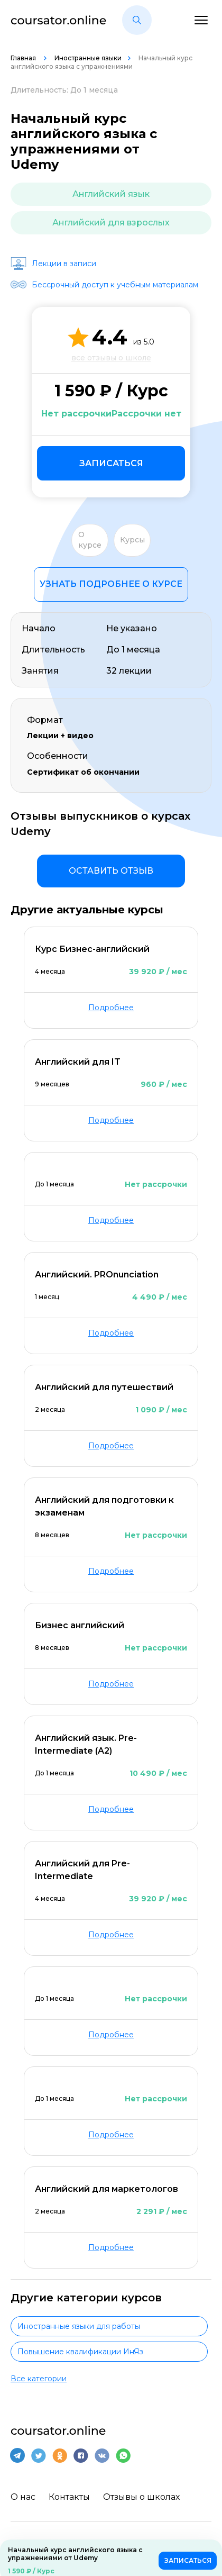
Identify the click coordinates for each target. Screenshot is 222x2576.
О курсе (89, 540)
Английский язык (111, 194)
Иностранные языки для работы (78, 2326)
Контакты (69, 2497)
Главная (24, 58)
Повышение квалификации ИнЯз (80, 2351)
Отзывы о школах (141, 2497)
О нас (23, 2497)
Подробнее (111, 1007)
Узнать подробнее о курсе (111, 584)
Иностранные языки (88, 58)
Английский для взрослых (111, 222)
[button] (137, 20)
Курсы (132, 540)
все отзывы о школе (111, 357)
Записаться (111, 463)
